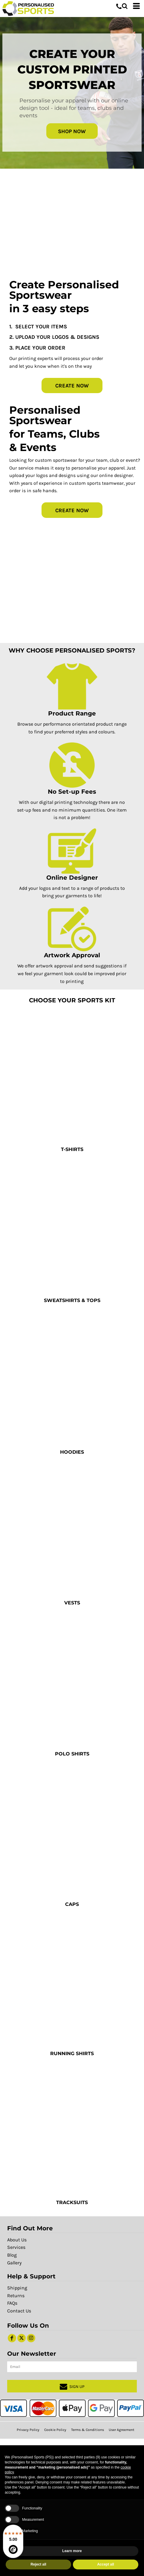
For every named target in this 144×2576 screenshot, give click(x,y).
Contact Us (19, 2311)
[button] (125, 6)
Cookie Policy (55, 2430)
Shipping (17, 2288)
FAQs (12, 2303)
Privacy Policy (28, 2430)
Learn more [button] (72, 2551)
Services (16, 2247)
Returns (15, 2295)
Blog (12, 2255)
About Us (17, 2240)
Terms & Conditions (87, 2430)
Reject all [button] (38, 2564)
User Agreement (121, 2430)
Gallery (14, 2263)
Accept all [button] (105, 2564)
